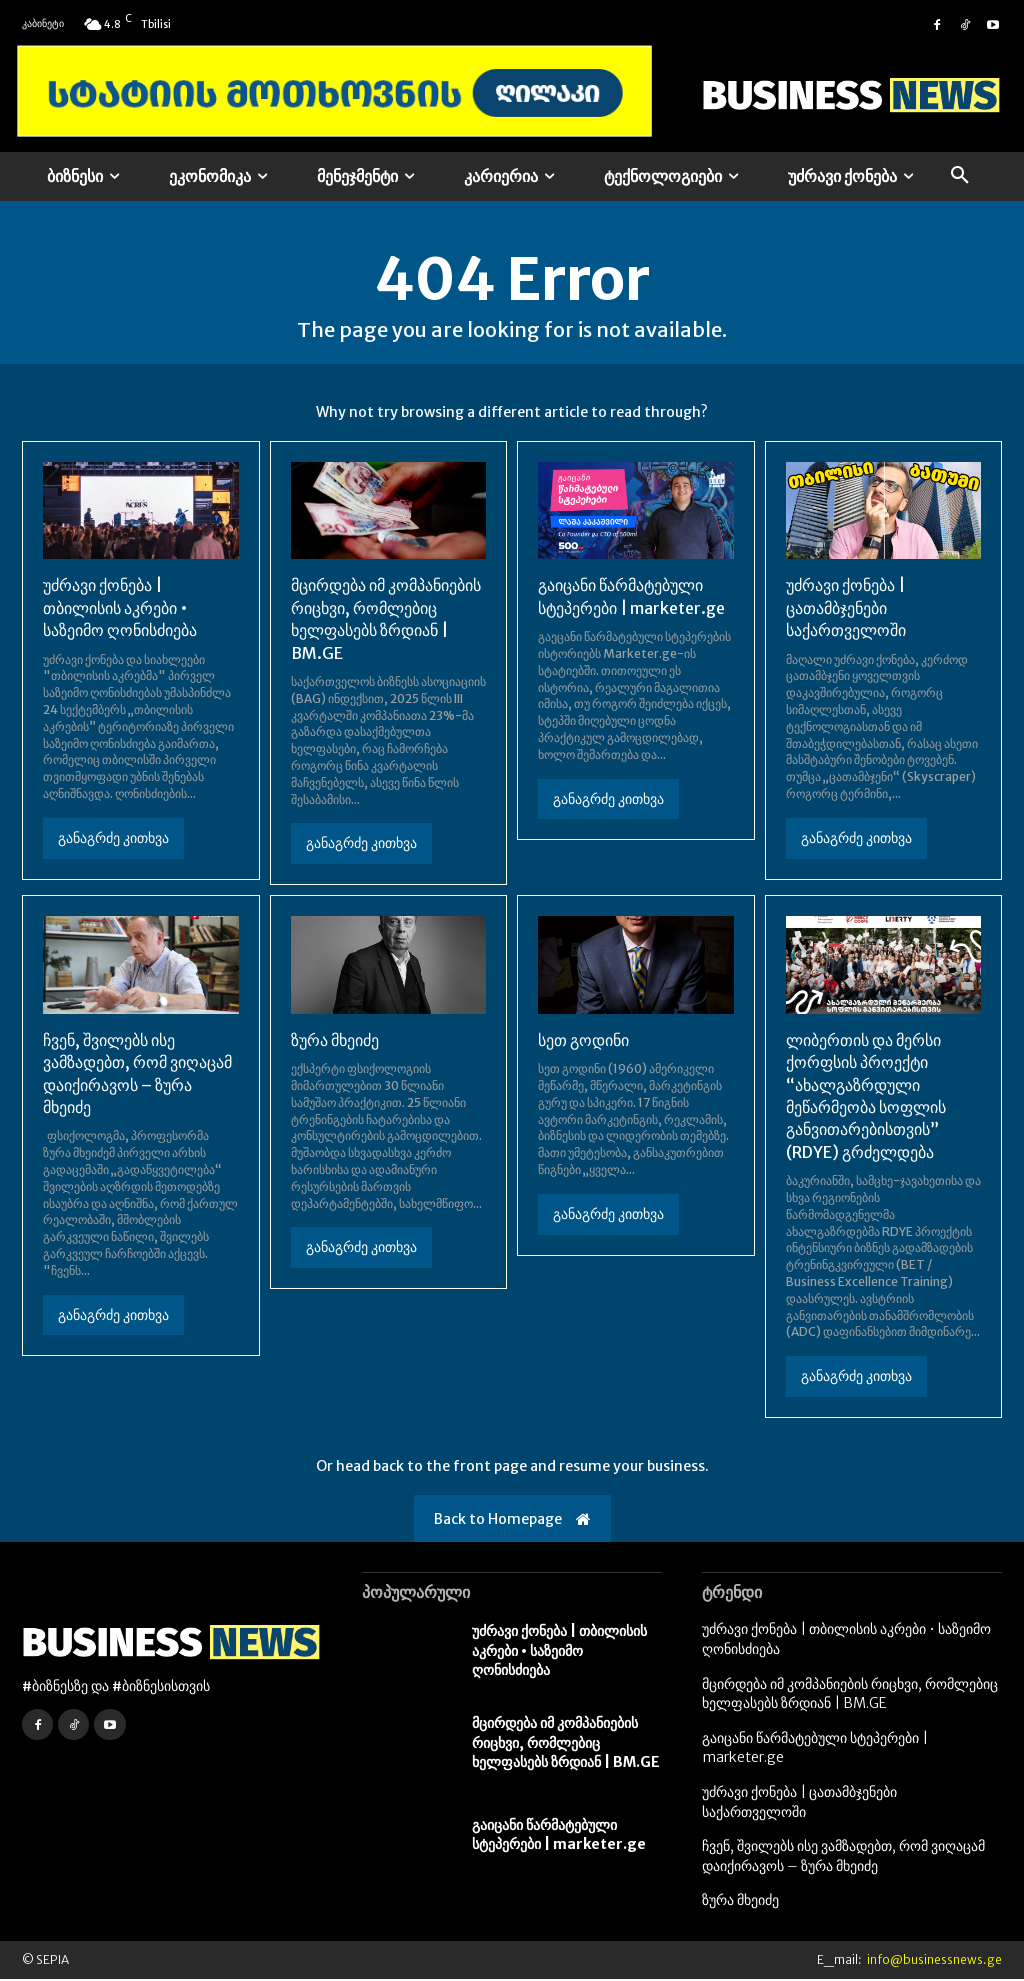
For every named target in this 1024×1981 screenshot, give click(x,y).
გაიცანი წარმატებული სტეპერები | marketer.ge (559, 1837)
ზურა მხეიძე (335, 1042)
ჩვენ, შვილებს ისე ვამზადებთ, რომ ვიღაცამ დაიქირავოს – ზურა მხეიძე (843, 1858)
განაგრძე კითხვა (113, 840)
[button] (960, 176)
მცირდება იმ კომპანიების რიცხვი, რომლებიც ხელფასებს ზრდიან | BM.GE (566, 1744)
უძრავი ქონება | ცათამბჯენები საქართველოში (846, 609)
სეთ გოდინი (583, 1042)
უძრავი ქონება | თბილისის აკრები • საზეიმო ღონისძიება (120, 609)
